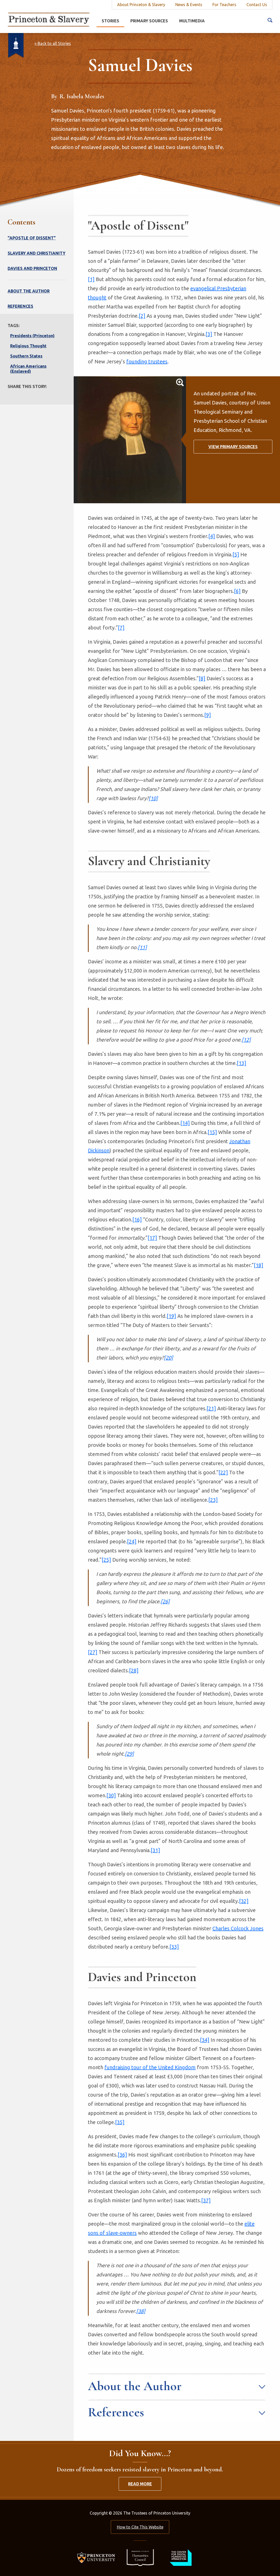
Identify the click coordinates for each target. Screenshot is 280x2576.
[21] (211, 1408)
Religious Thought (28, 346)
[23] (213, 1500)
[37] (206, 2200)
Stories (110, 21)
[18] (258, 1265)
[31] (155, 1850)
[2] (142, 316)
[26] (165, 1601)
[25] (106, 1560)
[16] (137, 1219)
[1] (91, 279)
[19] (171, 1316)
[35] (120, 2122)
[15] (212, 1132)
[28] (133, 1670)
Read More (140, 2484)
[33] (174, 1947)
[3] (209, 334)
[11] (142, 947)
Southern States (26, 356)
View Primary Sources (233, 446)
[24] (131, 1541)
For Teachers (224, 4)
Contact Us (256, 4)
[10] (153, 798)
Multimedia (192, 21)
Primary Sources (149, 21)
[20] (168, 1357)
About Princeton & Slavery (141, 4)
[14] (185, 1123)
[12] (246, 1040)
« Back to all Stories (53, 43)
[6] (237, 591)
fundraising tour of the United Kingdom (150, 2067)
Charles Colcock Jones (237, 1928)
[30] (111, 1795)
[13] (241, 1063)
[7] (121, 627)
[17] (152, 1238)
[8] (202, 678)
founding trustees (146, 361)
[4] (211, 536)
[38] (140, 2311)
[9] (207, 715)
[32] (243, 1901)
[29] (129, 1754)
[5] (235, 554)
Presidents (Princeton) (32, 335)
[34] (204, 2040)
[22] (223, 1472)
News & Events (188, 4)
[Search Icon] (270, 20)
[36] (122, 2155)
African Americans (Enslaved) (28, 369)
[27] (92, 1652)
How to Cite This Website (140, 2527)
